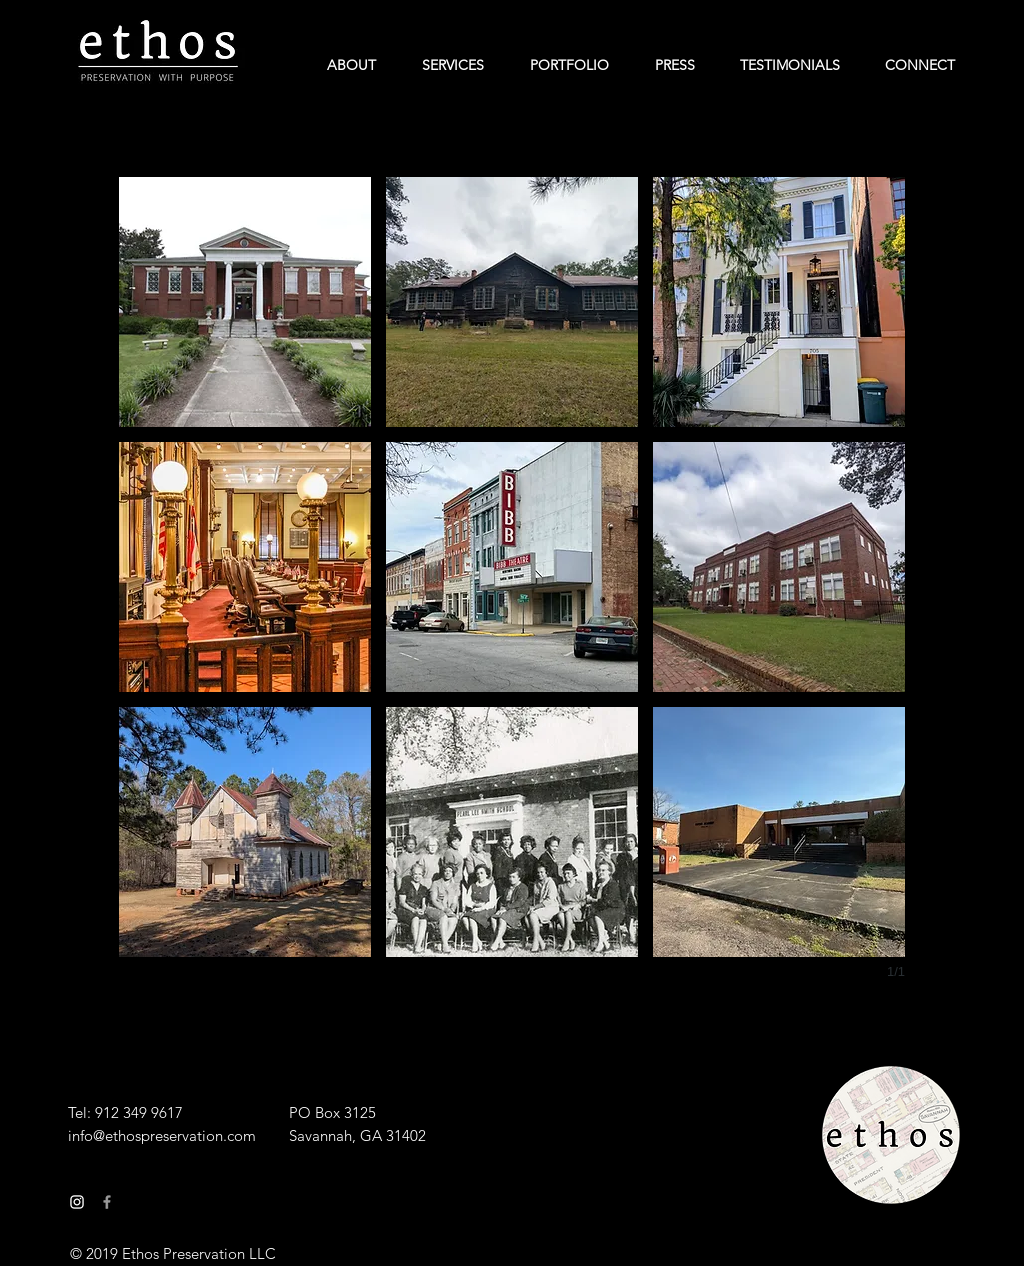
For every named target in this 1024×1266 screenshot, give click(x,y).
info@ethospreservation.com (162, 1135)
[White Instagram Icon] (77, 1202)
